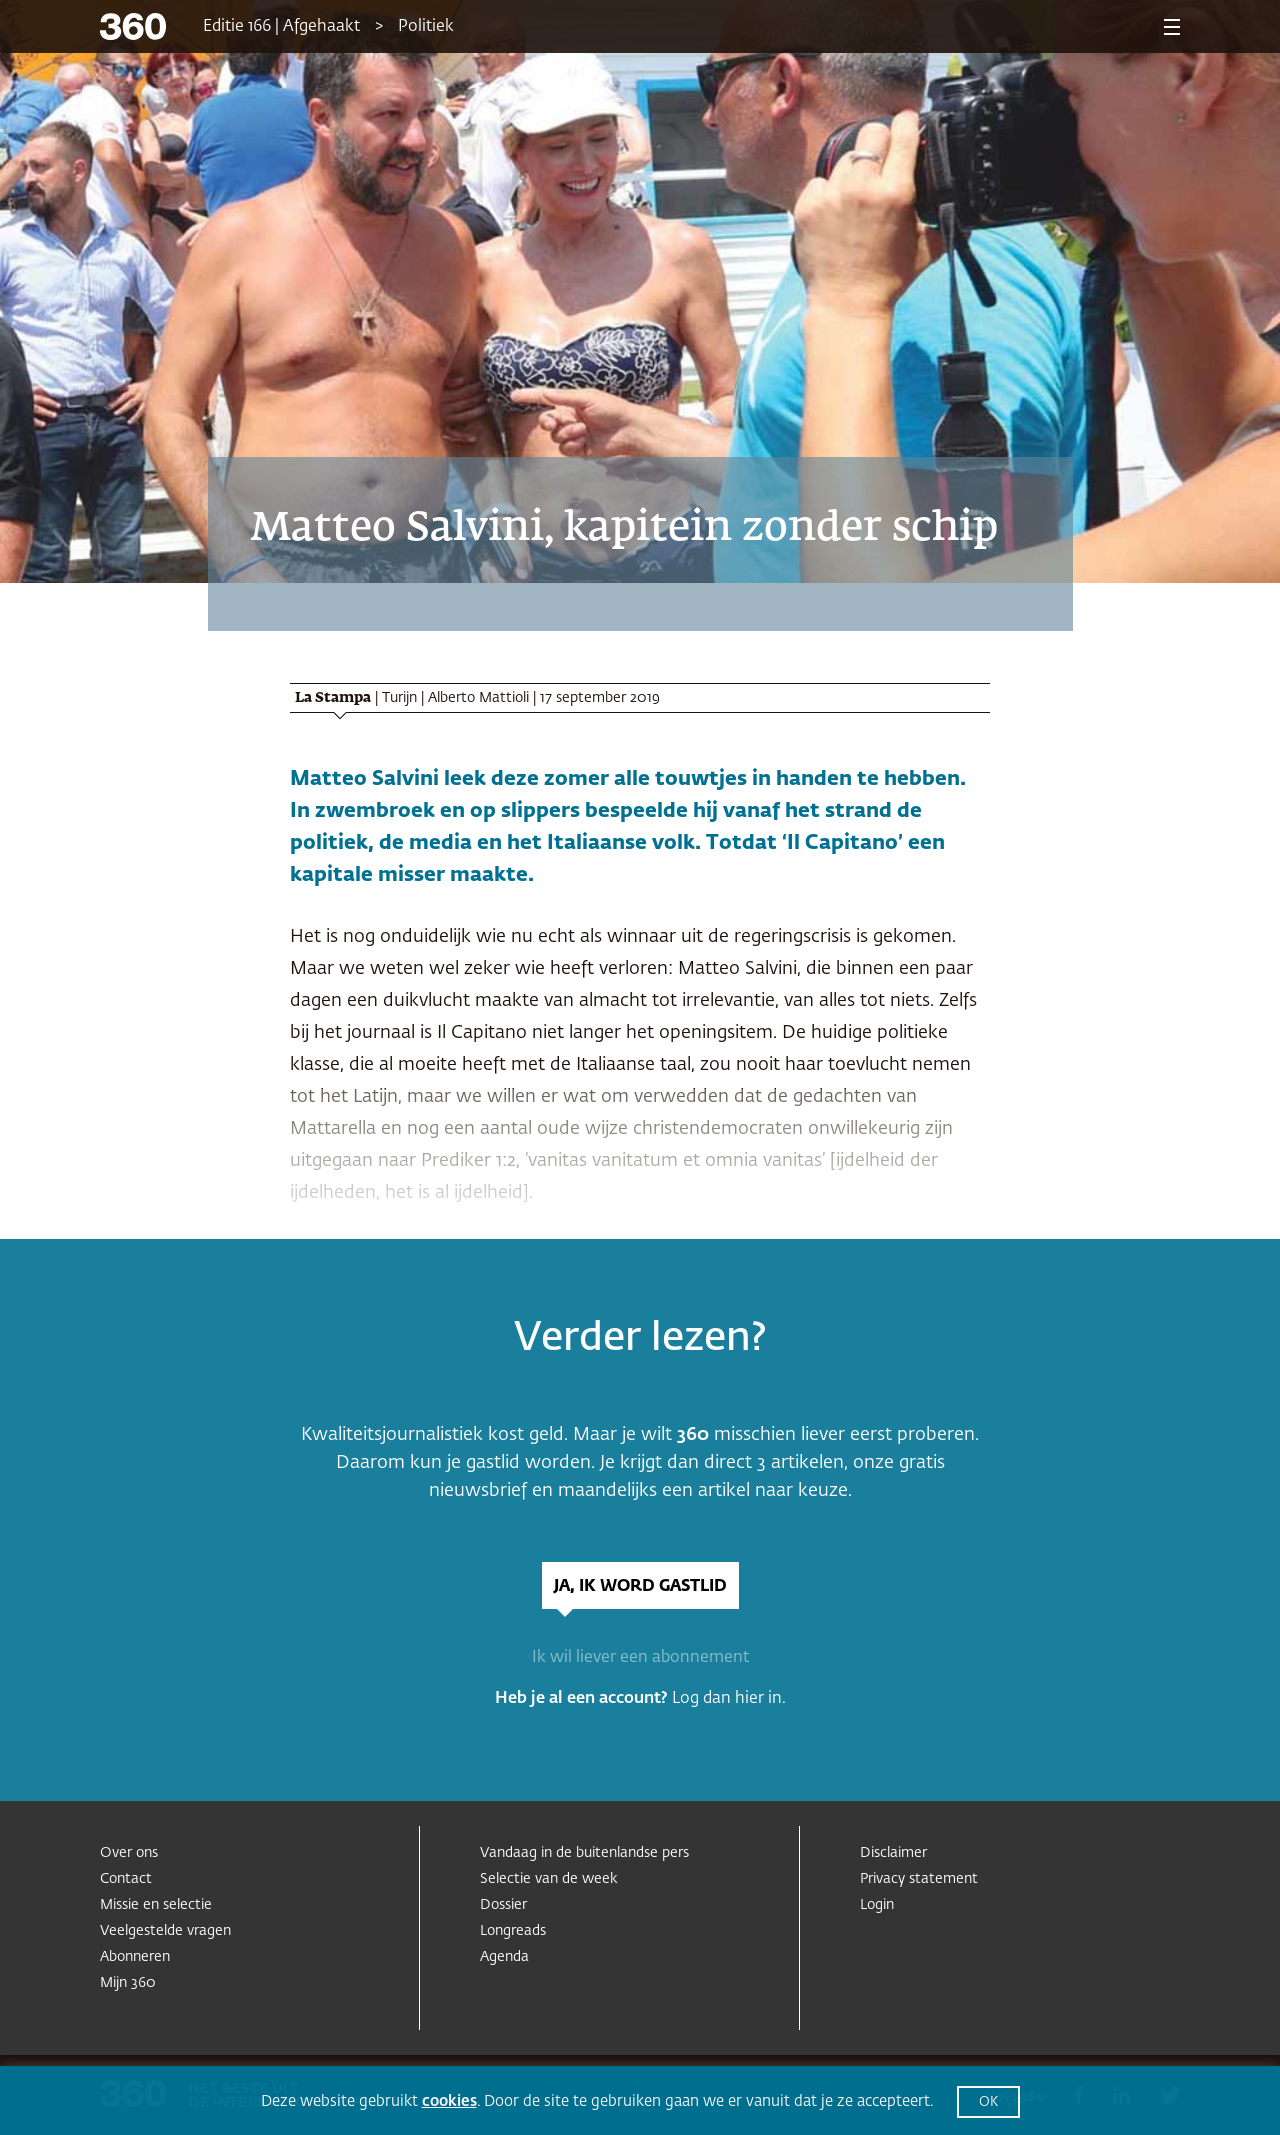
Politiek (426, 27)
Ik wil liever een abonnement (640, 1658)
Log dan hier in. (729, 1699)
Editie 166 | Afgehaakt (281, 27)
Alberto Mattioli (478, 698)
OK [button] (988, 2102)
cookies (449, 2101)
